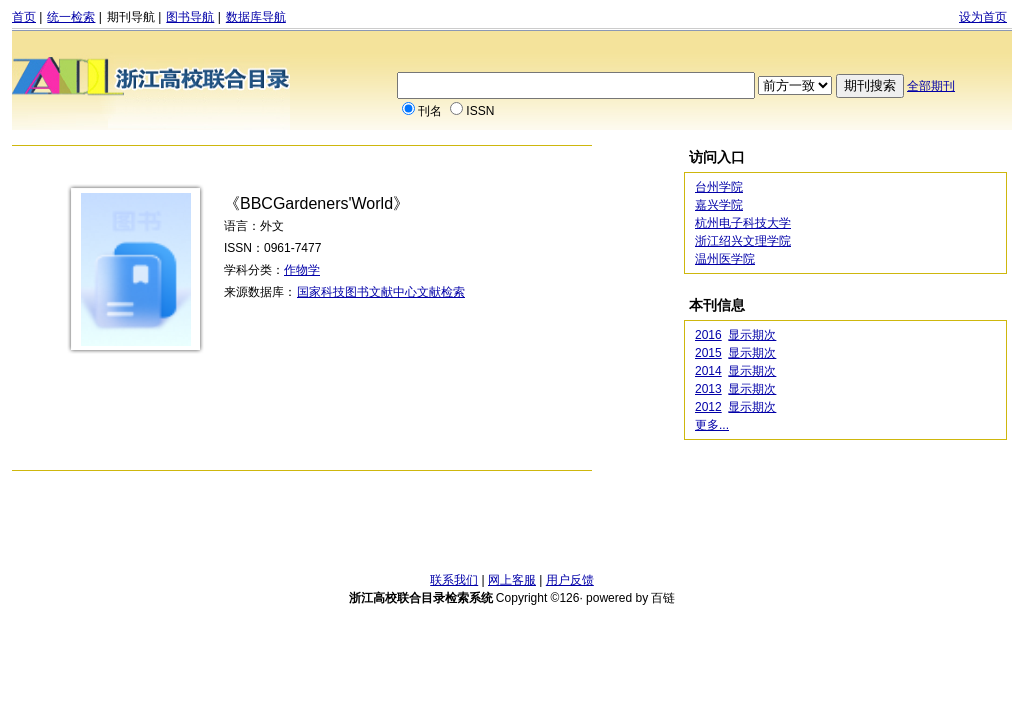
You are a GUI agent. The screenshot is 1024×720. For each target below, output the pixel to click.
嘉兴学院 (719, 205)
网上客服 (512, 580)
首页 (24, 17)
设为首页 (983, 17)
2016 (708, 335)
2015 (708, 353)
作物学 (302, 270)
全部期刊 (931, 86)
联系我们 (454, 580)
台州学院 (719, 187)
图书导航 (190, 17)
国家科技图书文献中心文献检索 (381, 292)
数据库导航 (256, 17)
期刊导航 (131, 17)
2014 (708, 371)
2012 (708, 407)
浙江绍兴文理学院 (743, 241)
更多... (712, 425)
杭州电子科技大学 (743, 223)
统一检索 (71, 17)
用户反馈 (570, 580)
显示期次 (752, 335)
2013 (708, 389)
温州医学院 (725, 259)
